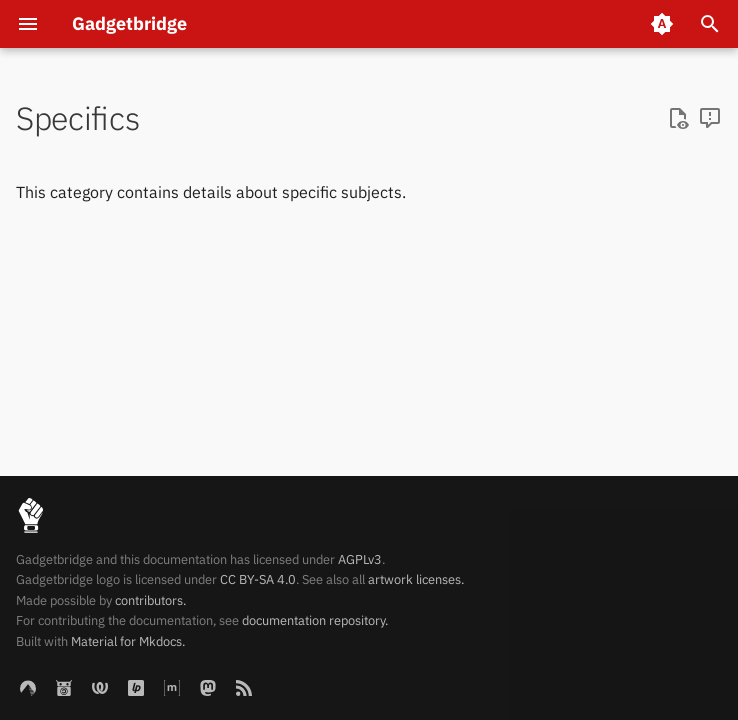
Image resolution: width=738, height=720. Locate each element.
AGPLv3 (360, 559)
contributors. (150, 600)
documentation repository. (315, 620)
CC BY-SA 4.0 (258, 579)
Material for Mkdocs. (128, 641)
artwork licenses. (416, 579)
